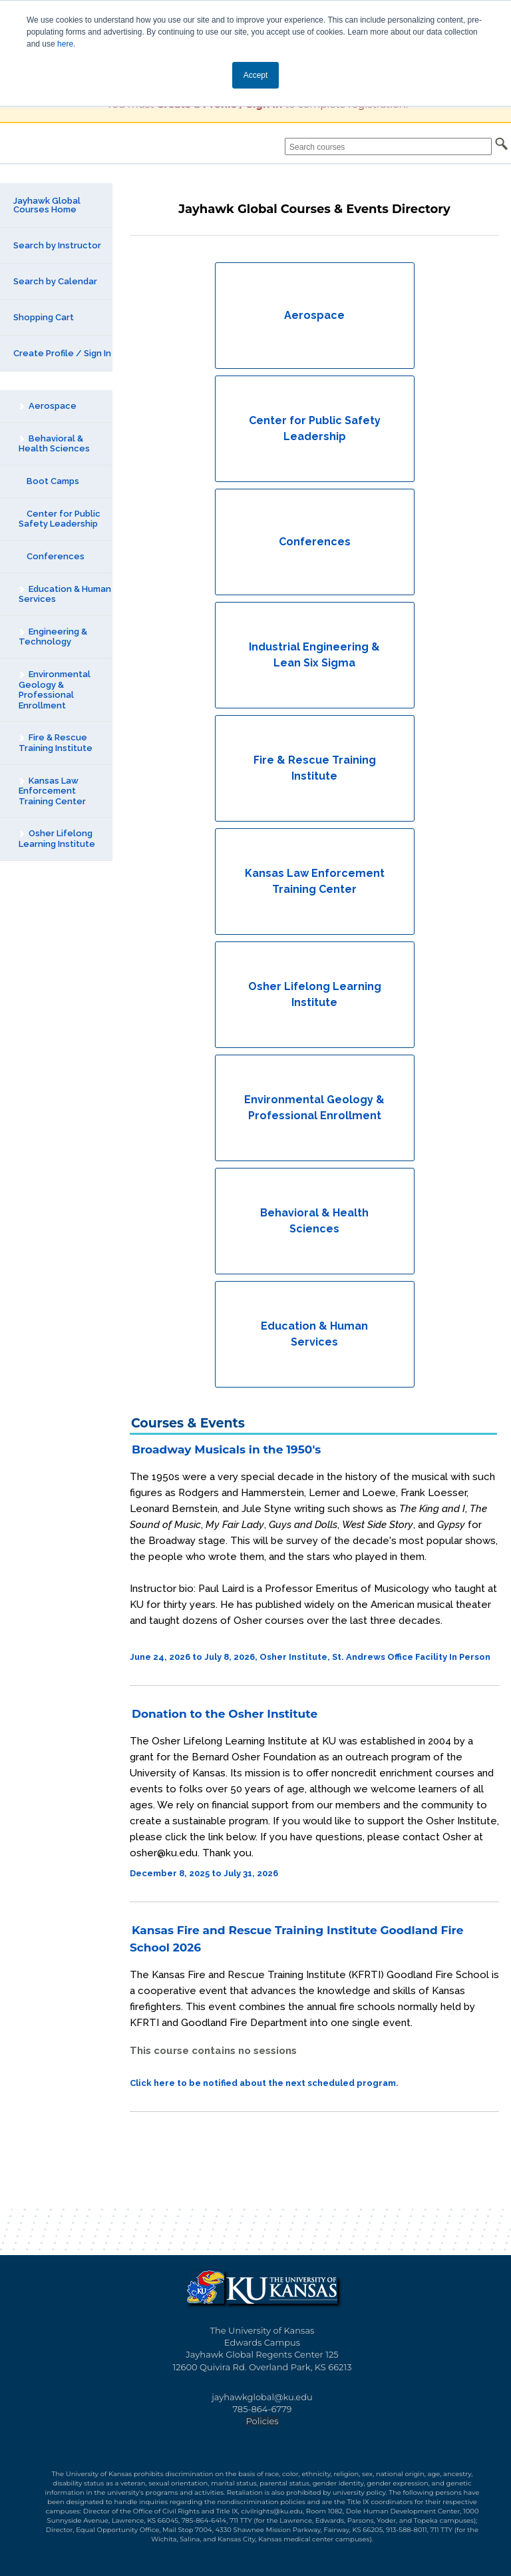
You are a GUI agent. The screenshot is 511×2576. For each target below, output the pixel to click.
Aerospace (47, 406)
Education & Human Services (64, 594)
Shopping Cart (43, 317)
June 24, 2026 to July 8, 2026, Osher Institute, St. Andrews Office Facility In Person (310, 1657)
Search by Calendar (55, 281)
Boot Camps (49, 481)
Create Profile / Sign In (62, 353)
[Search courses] (388, 146)
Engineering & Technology (52, 637)
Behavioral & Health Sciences (54, 443)
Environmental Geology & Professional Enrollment (54, 689)
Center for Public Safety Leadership (59, 519)
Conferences (52, 556)
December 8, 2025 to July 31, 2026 (204, 1873)
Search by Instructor (57, 245)
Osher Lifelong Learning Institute (56, 838)
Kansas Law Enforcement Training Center (52, 791)
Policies (262, 2421)
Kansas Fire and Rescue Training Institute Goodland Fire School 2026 (297, 1939)
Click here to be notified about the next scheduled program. (264, 2083)
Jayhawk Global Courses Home (47, 205)
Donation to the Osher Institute (224, 1713)
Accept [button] (256, 75)
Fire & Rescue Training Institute (55, 742)
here (65, 44)
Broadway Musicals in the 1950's (226, 1449)
